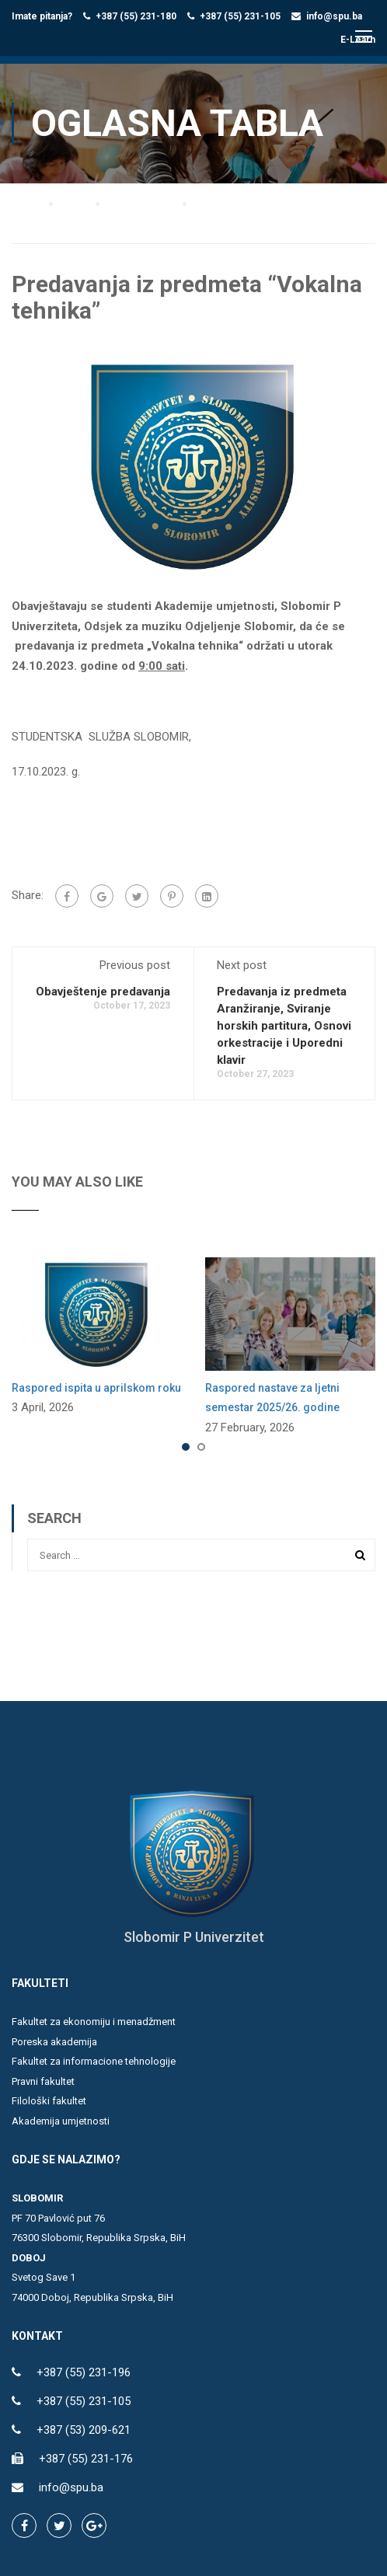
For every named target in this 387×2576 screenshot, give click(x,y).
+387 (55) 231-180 (136, 16)
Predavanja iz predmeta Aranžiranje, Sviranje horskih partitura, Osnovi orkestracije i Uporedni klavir (284, 1026)
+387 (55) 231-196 (84, 2373)
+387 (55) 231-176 (86, 2459)
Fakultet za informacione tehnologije (94, 2062)
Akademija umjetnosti (61, 2121)
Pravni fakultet (43, 2081)
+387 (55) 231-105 (240, 16)
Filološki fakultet (49, 2101)
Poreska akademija (54, 2042)
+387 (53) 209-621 (84, 2431)
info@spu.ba (334, 16)
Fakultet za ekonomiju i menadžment (94, 2022)
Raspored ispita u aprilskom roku (96, 1388)
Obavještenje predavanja (103, 992)
